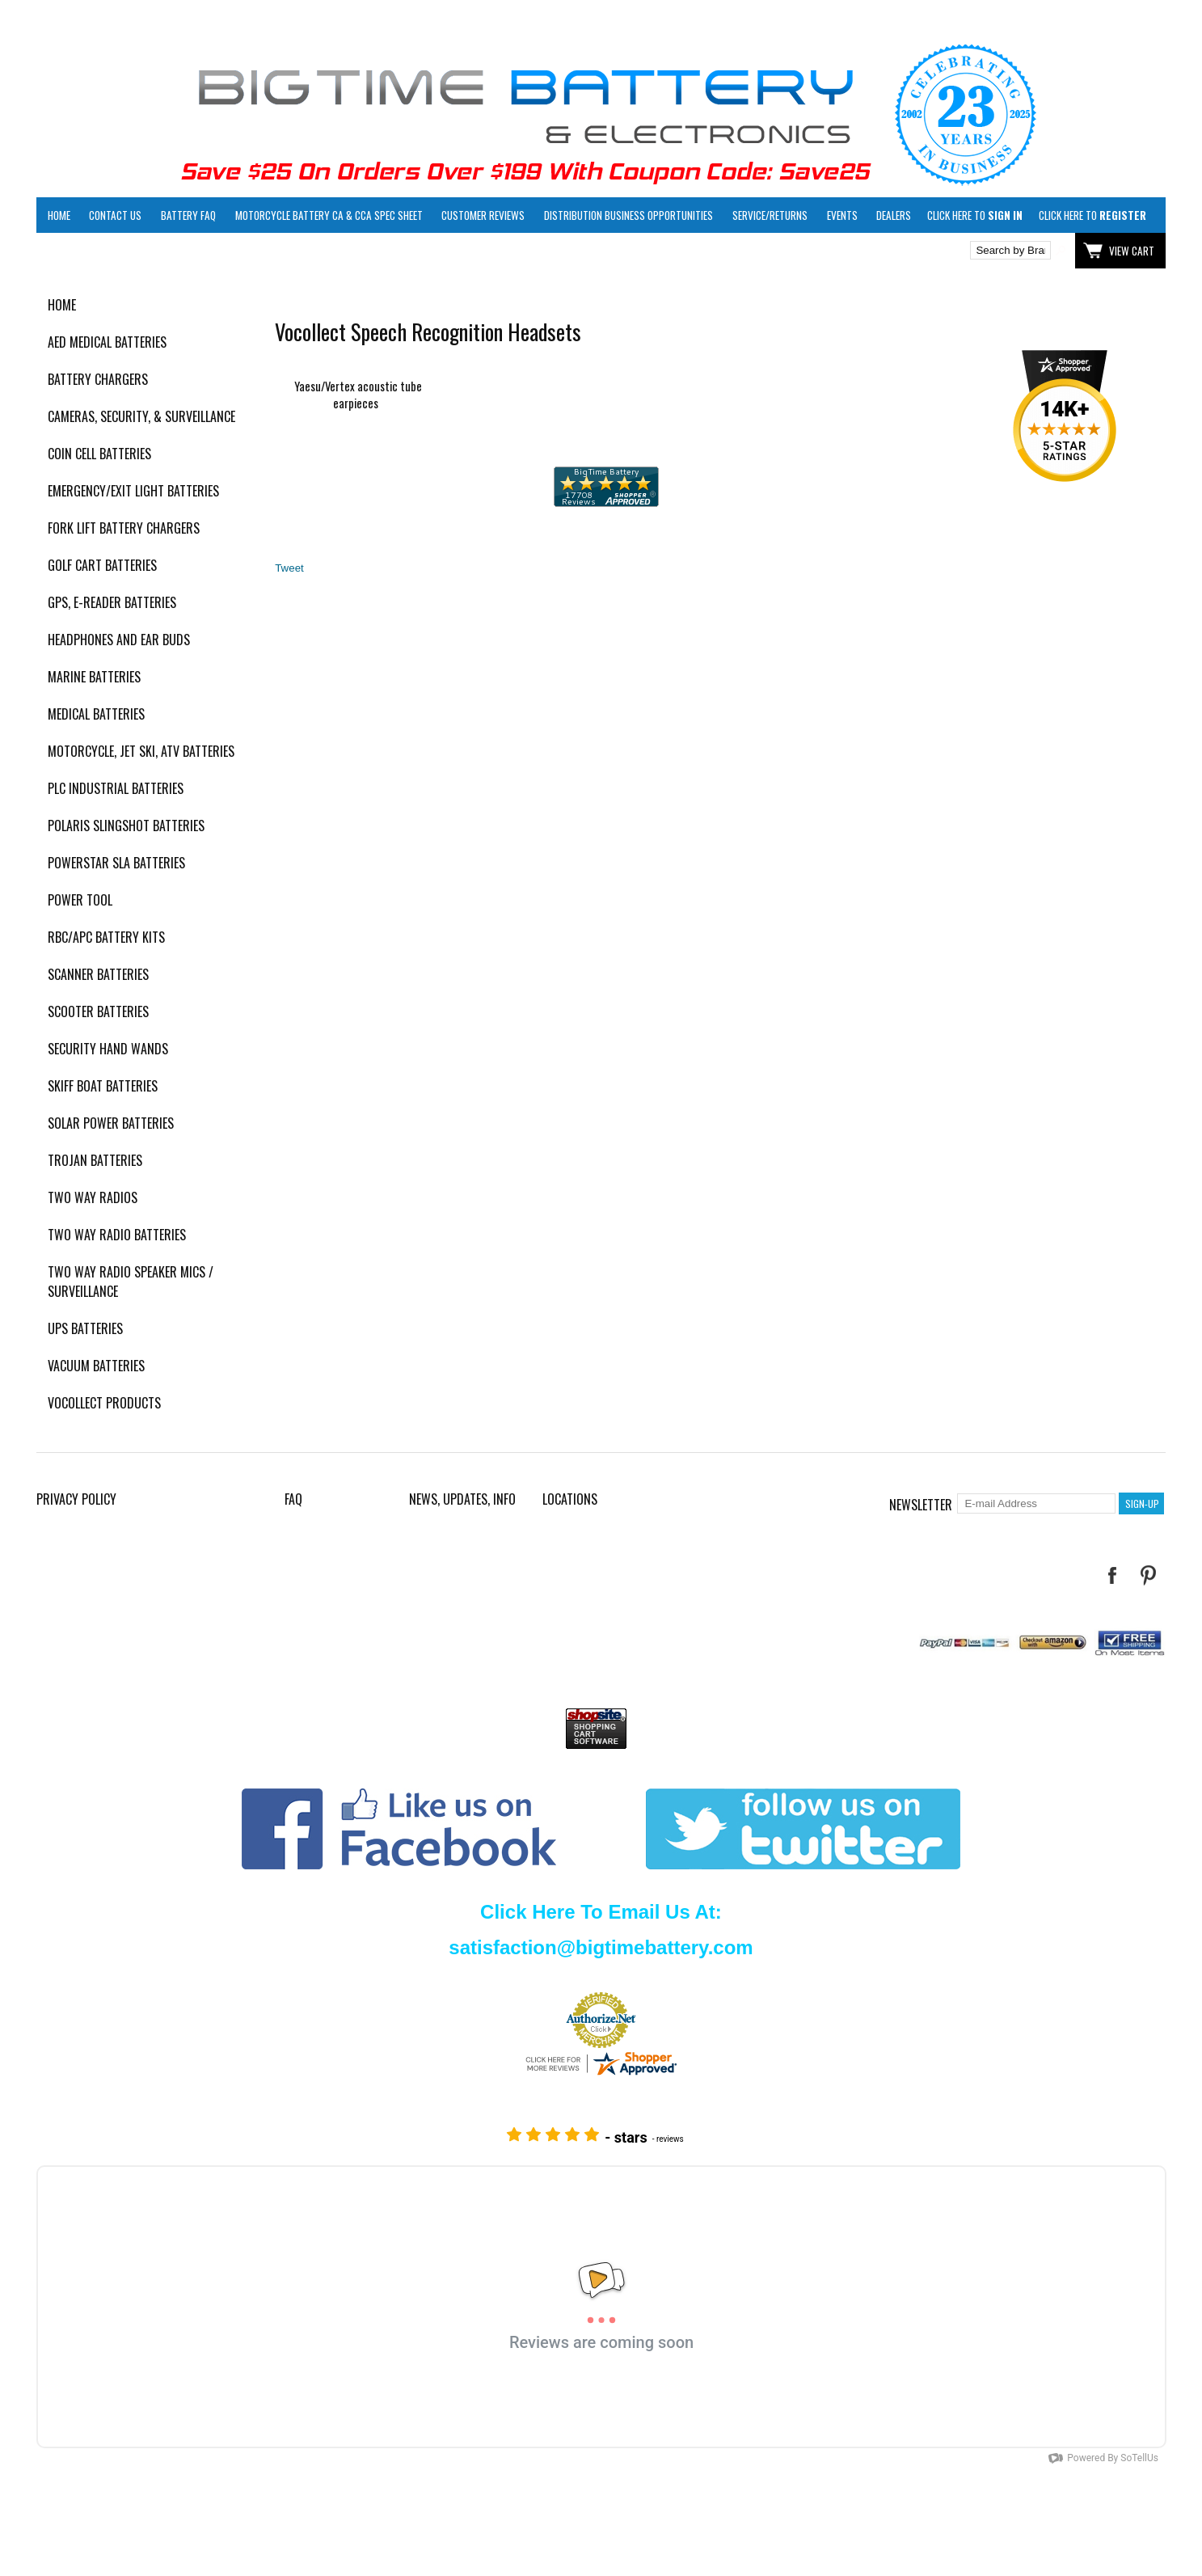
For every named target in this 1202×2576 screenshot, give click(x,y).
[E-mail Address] (1036, 1503)
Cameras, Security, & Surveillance (141, 416)
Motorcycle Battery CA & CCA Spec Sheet (329, 215)
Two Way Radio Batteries (117, 1234)
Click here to (975, 215)
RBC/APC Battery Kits (106, 937)
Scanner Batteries (98, 974)
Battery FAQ (188, 215)
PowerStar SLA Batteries (116, 862)
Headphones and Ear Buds (119, 639)
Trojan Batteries (95, 1160)
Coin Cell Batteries (99, 453)
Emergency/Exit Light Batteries (133, 490)
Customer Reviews (483, 215)
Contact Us (115, 215)
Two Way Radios (92, 1197)
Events (842, 215)
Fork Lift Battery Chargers (124, 528)
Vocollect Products (104, 1403)
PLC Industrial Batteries (115, 788)
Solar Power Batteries (111, 1123)
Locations (569, 1499)
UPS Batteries (85, 1328)
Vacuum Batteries (96, 1365)
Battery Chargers (98, 379)
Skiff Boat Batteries (103, 1086)
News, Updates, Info (462, 1499)
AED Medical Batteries (107, 342)
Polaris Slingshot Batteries (126, 825)
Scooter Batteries (98, 1011)
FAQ (293, 1499)
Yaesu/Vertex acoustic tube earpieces (358, 395)
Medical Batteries (96, 714)
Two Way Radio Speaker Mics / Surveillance (130, 1281)
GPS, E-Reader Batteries (112, 602)
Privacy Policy (76, 1499)
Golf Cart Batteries (102, 565)
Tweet (289, 568)
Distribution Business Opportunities (628, 215)
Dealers (893, 215)
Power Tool (80, 900)
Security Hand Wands (108, 1048)
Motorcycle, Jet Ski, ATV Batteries (141, 751)
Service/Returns (770, 215)
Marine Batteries (94, 676)
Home (59, 215)
